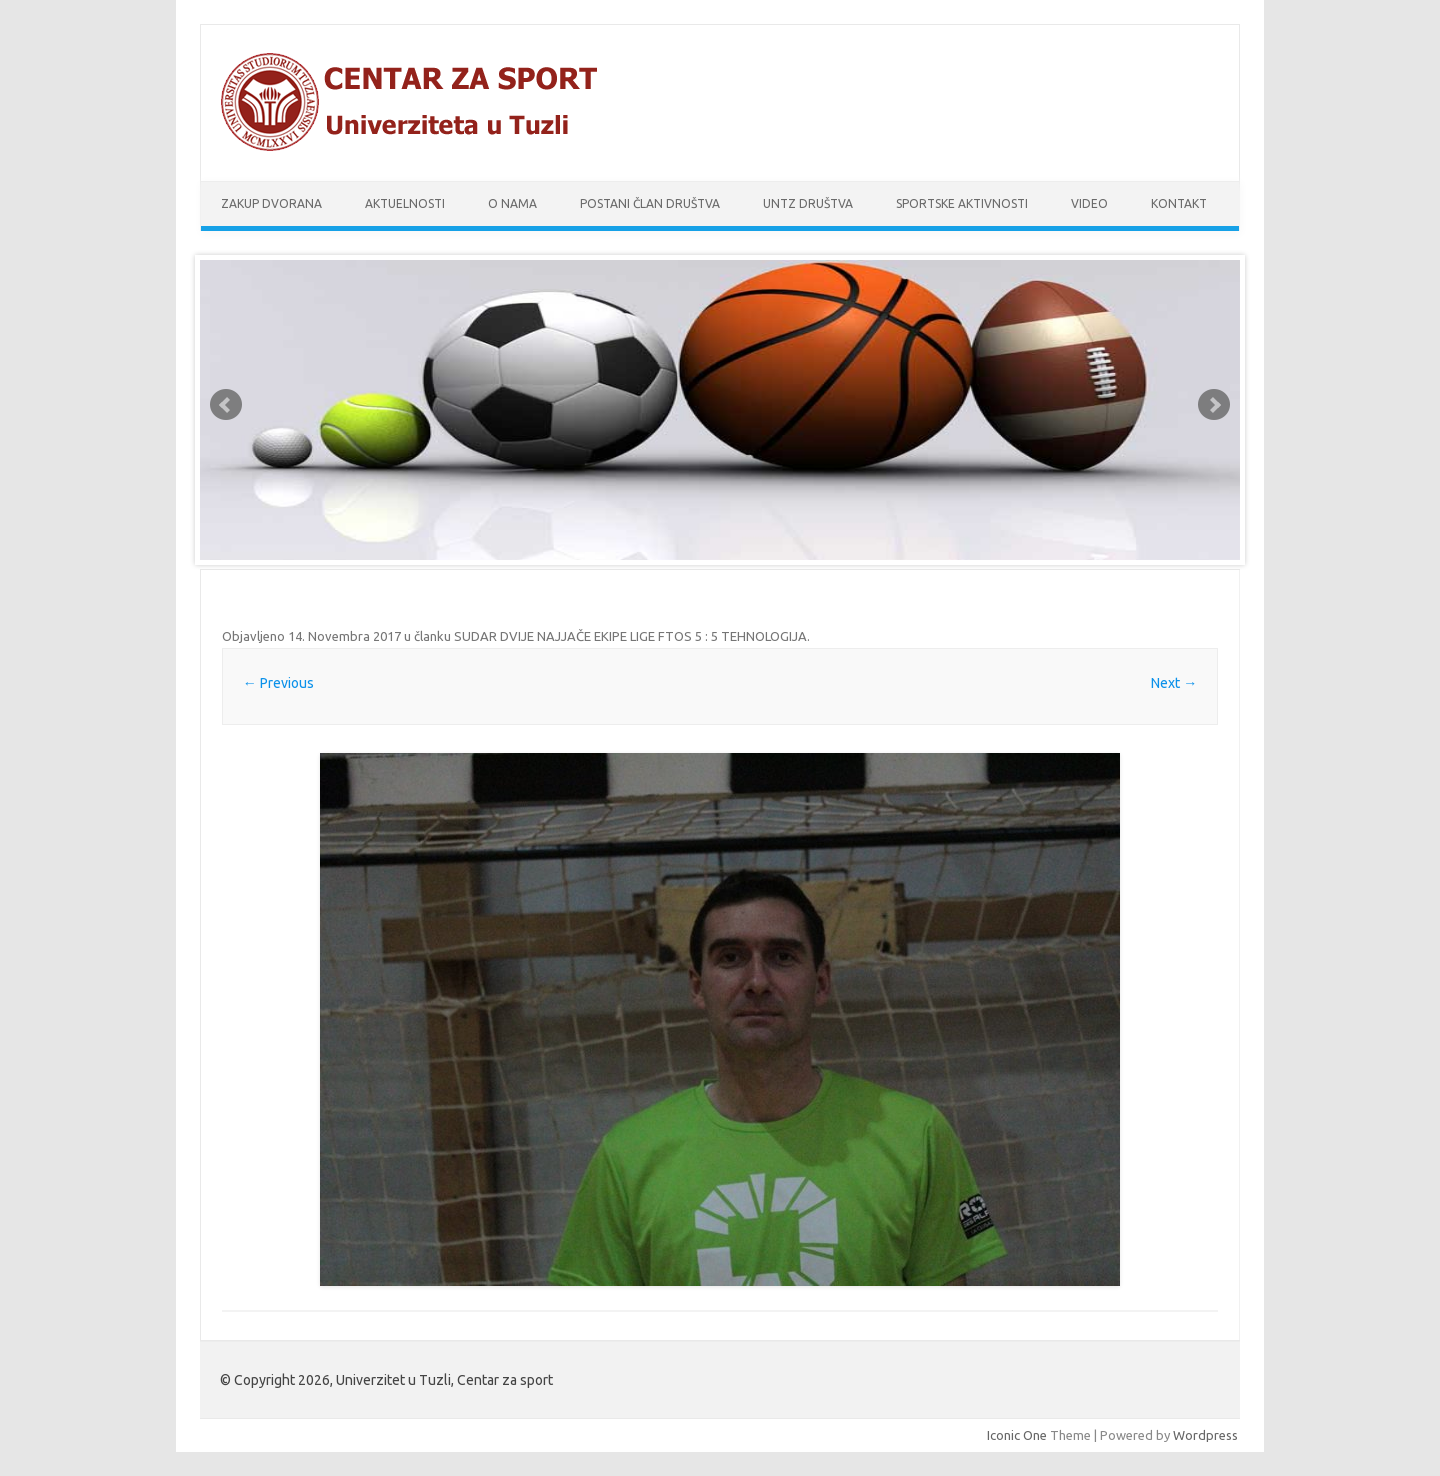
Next (1214, 405)
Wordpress (1205, 1435)
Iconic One (1017, 1435)
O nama (512, 203)
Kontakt (1179, 203)
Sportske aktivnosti (962, 203)
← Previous (278, 683)
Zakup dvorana (271, 203)
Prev (226, 405)
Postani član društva (650, 203)
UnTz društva (808, 203)
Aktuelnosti (405, 203)
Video (1089, 203)
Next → (1174, 683)
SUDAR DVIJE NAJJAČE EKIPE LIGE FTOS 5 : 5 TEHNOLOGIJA (630, 636)
